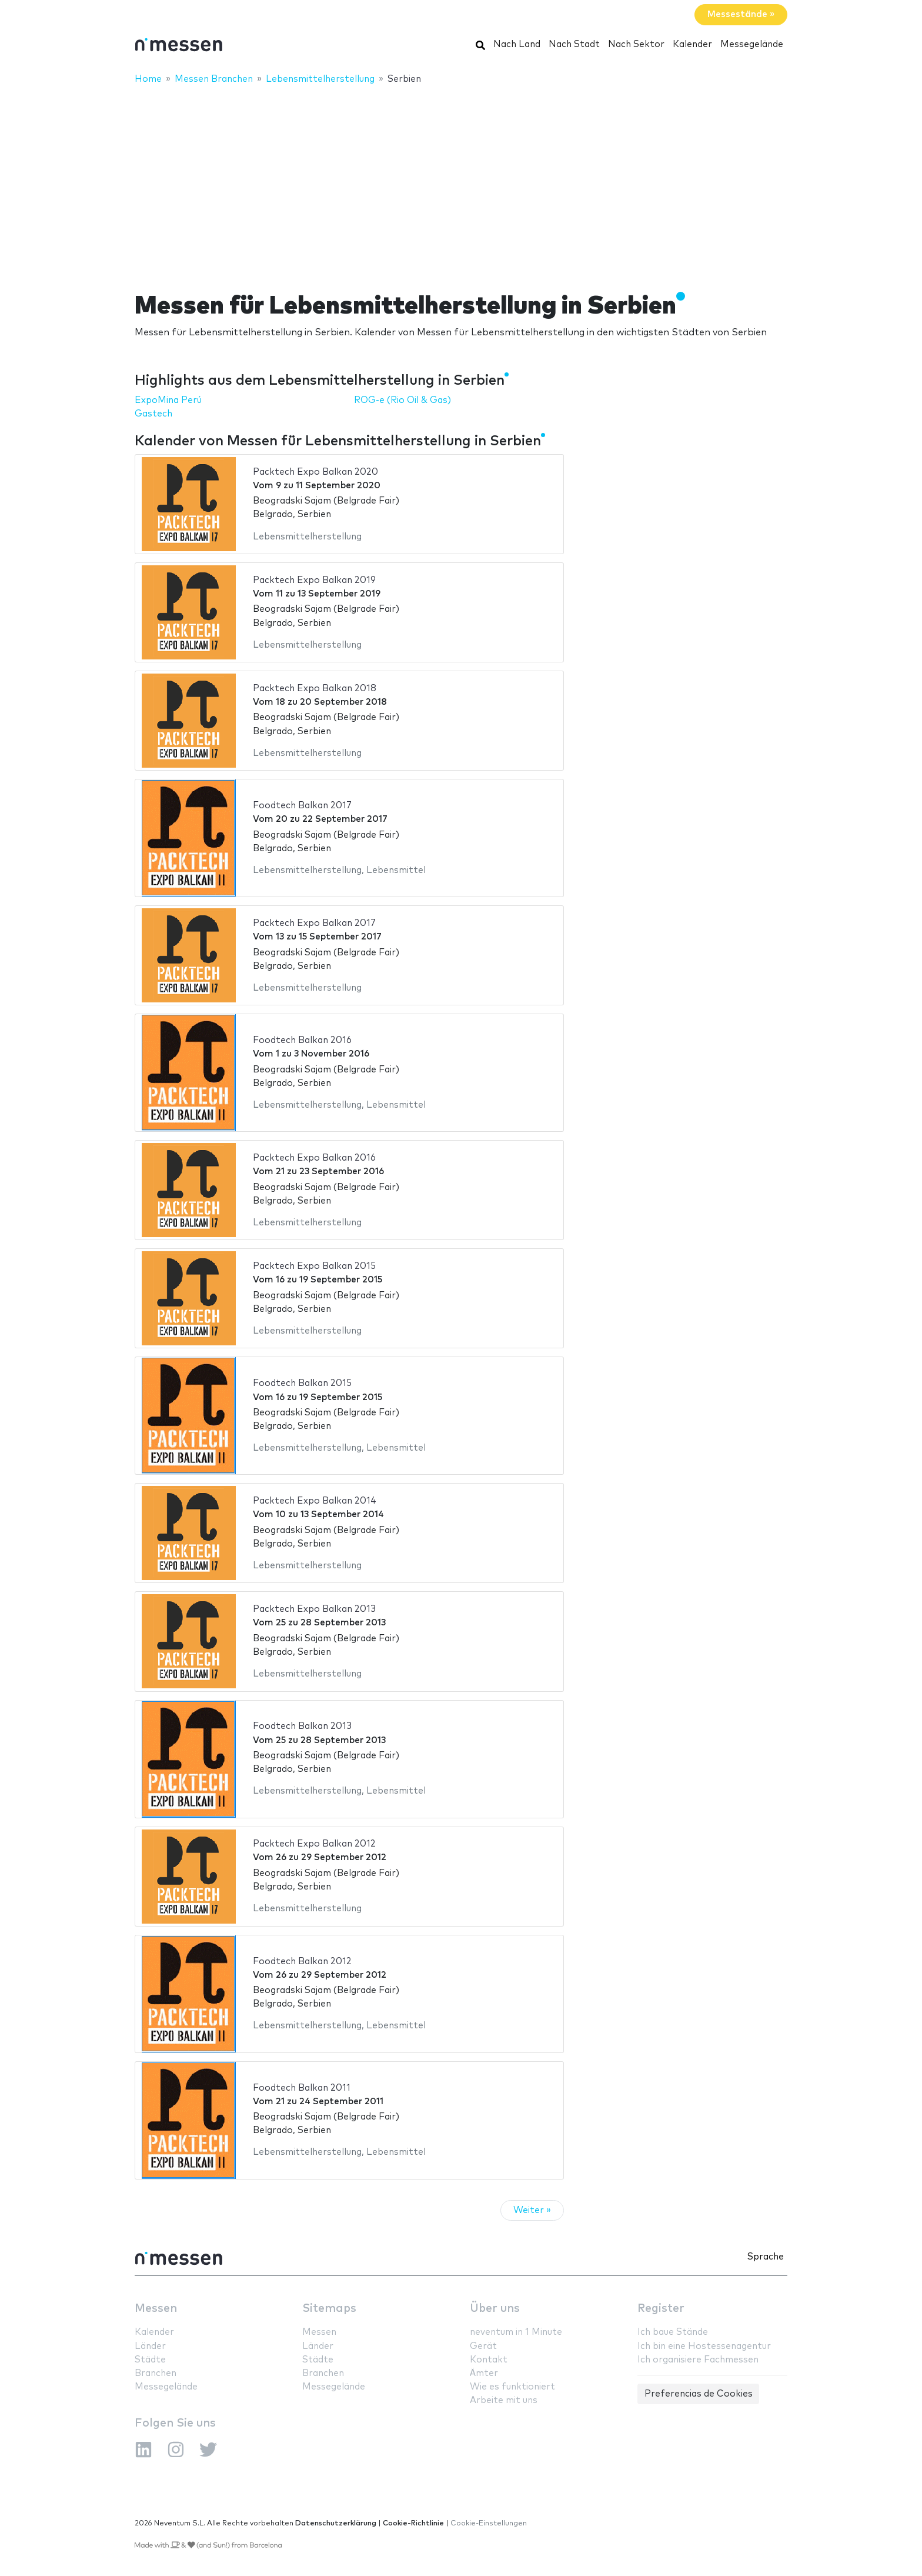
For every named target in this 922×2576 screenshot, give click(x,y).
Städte (150, 2359)
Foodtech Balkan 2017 (302, 805)
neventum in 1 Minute (516, 2332)
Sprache (765, 2256)
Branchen (155, 2373)
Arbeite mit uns (503, 2400)
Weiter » (532, 2210)
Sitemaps (329, 2308)
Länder (150, 2346)
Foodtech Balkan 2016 (302, 1040)
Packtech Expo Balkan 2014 (314, 1501)
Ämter (484, 2373)
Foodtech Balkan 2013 (302, 1726)
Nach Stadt (574, 44)
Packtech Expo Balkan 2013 (314, 1609)
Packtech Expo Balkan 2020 (315, 472)
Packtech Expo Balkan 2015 (314, 1266)
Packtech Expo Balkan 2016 (314, 1158)
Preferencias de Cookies (698, 2394)
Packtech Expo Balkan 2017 (314, 923)
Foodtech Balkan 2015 (302, 1383)
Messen (156, 2308)
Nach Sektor (636, 44)
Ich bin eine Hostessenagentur (704, 2346)
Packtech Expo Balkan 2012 (314, 1843)
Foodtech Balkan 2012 (302, 1961)
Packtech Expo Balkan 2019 (314, 580)
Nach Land (516, 44)
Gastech (153, 413)
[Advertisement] (461, 180)
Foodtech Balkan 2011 (301, 2088)
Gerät (483, 2346)
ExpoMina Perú (168, 400)
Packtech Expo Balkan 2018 (314, 688)
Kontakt (488, 2359)
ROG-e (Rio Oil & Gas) (402, 400)
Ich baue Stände (672, 2332)
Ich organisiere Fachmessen (698, 2359)
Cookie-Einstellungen (488, 2523)
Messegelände (751, 44)
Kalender (692, 44)
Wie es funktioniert (512, 2386)
